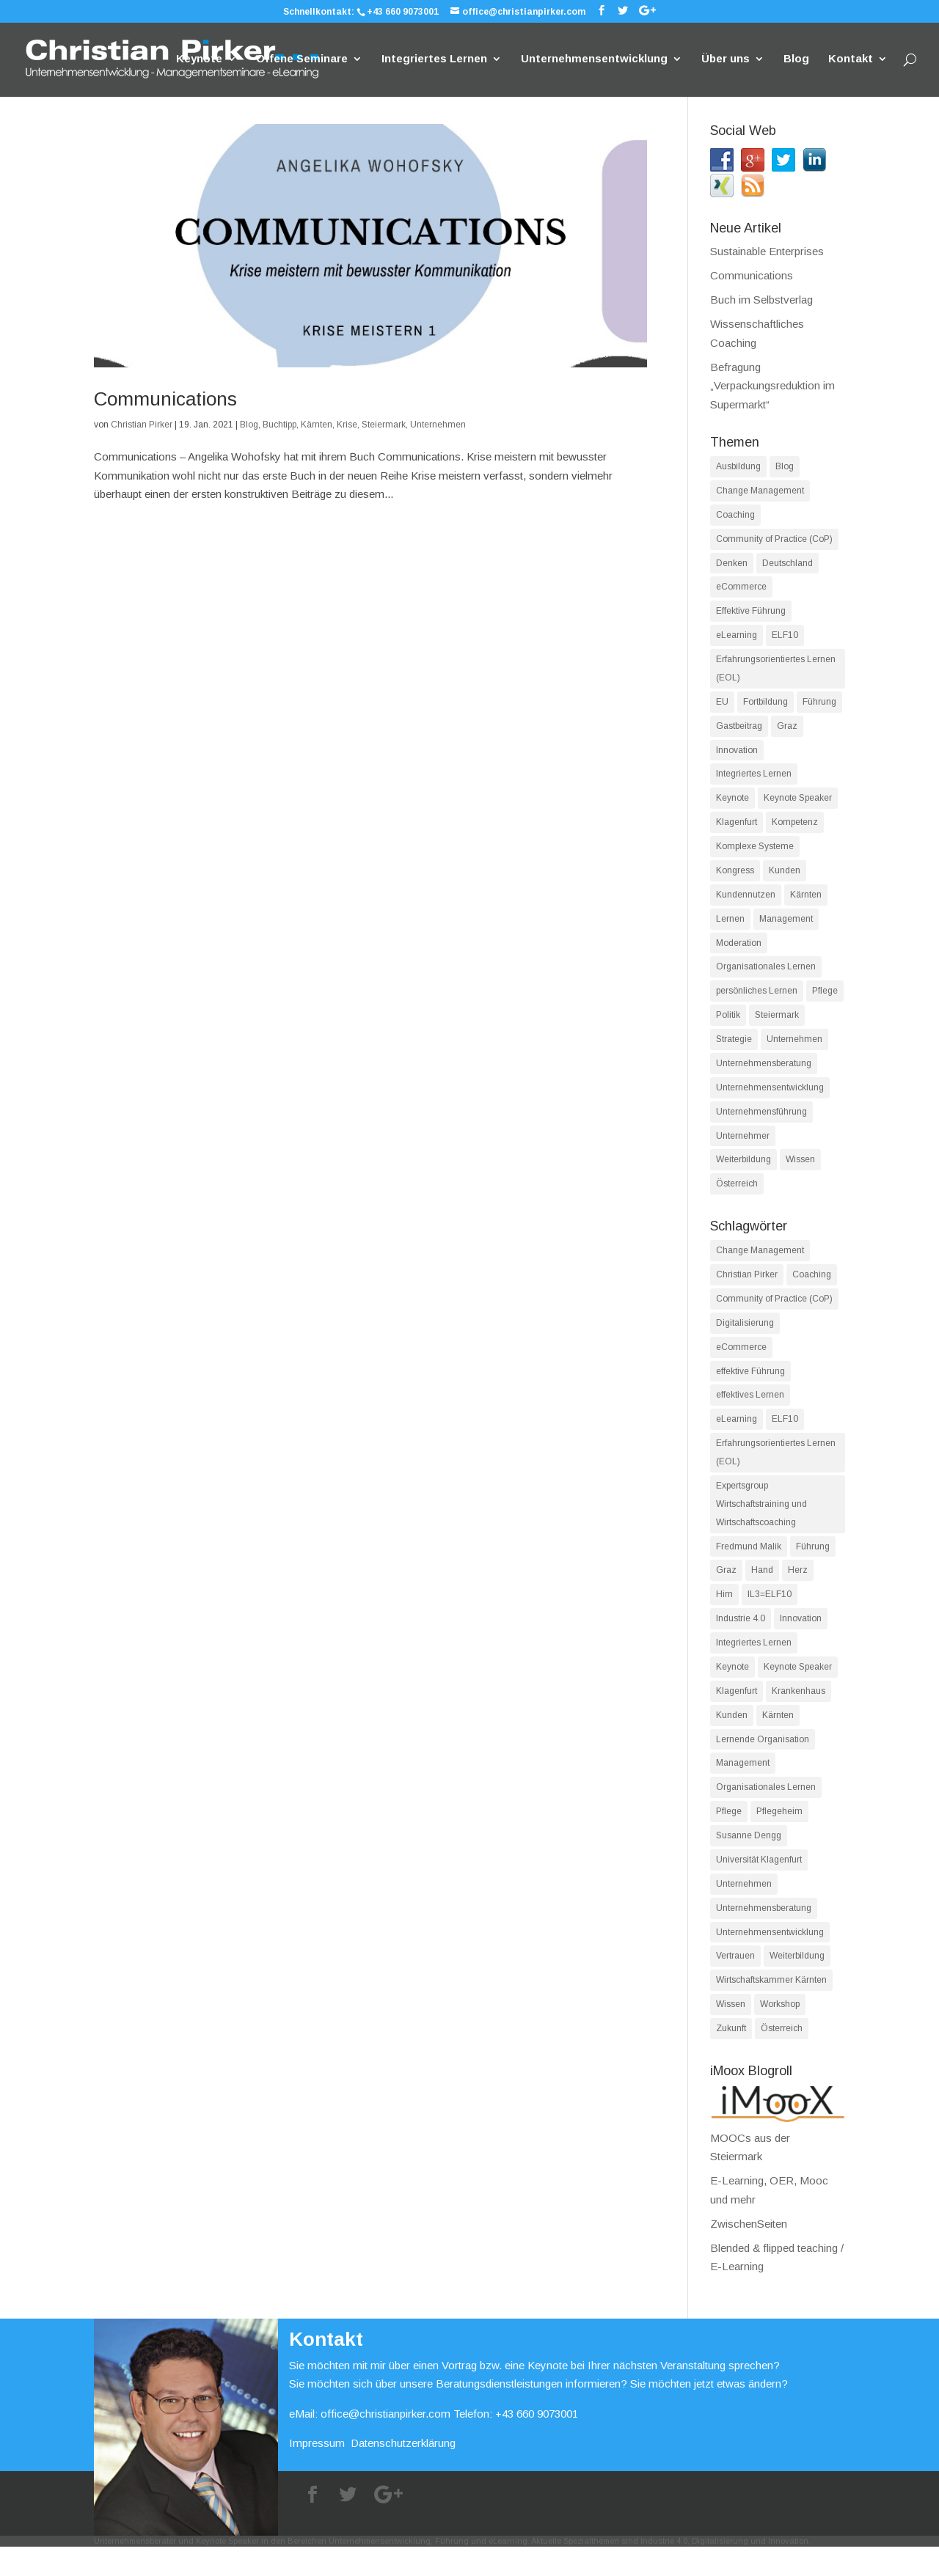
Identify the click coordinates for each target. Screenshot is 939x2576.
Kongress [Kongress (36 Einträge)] (735, 878)
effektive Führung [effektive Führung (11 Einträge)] (750, 1387)
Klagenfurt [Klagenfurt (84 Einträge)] (736, 829)
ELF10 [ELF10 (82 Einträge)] (785, 639)
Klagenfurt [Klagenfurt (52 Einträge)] (736, 1714)
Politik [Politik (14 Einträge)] (728, 1026)
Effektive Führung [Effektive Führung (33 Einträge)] (751, 614)
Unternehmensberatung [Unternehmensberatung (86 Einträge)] (763, 1075)
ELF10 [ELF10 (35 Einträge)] (785, 1436)
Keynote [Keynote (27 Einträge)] (732, 1689)
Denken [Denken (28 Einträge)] (732, 564)
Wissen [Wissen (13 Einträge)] (730, 2033)
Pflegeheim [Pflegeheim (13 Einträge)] (779, 1837)
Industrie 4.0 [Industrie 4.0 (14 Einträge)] (740, 1640)
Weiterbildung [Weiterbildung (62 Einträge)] (743, 1173)
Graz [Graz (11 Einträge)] (726, 1591)
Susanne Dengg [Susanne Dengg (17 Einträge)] (748, 1861)
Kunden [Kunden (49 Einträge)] (784, 878)
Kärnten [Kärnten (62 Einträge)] (778, 1738)
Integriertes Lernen (434, 60)
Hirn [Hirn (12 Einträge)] (724, 1615)
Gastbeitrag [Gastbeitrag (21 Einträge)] (739, 731)
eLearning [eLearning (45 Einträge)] (736, 639)
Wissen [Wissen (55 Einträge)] (800, 1173)
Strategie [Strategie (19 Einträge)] (734, 1050)
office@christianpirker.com (385, 2443)
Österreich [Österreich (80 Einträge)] (737, 1197)
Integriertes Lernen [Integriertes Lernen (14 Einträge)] (754, 780)
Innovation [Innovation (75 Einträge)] (737, 755)
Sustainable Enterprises (767, 251)
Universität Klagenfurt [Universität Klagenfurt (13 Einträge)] (759, 1886)
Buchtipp (279, 424)
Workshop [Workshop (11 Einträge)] (780, 2033)
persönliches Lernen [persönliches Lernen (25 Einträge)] (756, 1001)
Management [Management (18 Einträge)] (743, 1788)
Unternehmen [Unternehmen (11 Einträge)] (744, 1910)
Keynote (199, 60)
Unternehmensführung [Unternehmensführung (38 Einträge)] (761, 1124)
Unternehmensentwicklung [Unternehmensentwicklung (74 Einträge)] (770, 1099)
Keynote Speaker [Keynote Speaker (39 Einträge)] (798, 804)
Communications (165, 399)
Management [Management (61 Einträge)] (786, 927)
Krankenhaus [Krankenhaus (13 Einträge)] (798, 1714)
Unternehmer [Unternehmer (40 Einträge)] (743, 1148)
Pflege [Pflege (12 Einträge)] (729, 1837)
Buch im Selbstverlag (761, 299)
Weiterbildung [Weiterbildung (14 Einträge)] (797, 1984)
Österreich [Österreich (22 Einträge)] (782, 2057)
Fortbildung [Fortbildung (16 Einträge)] (765, 706)
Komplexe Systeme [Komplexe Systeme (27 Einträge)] (755, 853)
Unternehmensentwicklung (594, 60)
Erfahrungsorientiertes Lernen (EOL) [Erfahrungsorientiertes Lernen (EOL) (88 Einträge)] (776, 672)
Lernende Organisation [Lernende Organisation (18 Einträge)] (762, 1763)
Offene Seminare (302, 60)
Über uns (725, 60)
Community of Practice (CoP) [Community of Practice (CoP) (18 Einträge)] (774, 540)
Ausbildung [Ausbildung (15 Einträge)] (738, 466)
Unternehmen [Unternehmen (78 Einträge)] (794, 1050)
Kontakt (850, 60)
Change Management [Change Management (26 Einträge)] (760, 1265)
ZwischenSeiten (748, 2253)
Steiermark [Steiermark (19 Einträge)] (777, 1026)
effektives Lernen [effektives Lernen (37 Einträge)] (750, 1412)
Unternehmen (438, 424)
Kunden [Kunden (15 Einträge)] (732, 1738)
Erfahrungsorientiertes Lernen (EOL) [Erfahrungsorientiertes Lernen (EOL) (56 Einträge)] (776, 1471)
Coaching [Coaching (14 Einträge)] (735, 515)
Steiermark (384, 424)
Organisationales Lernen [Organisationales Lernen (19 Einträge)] (766, 1812)
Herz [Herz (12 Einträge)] (798, 1591)
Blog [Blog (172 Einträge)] (784, 466)
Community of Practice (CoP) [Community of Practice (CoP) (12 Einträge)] (774, 1314)
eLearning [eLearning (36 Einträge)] (736, 1436)
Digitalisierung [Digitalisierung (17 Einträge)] (745, 1338)
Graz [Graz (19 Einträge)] (787, 731)
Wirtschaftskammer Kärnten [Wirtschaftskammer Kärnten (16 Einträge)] (771, 2008)
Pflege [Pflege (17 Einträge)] (825, 1001)
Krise (347, 424)
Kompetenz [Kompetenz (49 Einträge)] (795, 829)
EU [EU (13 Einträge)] (722, 706)
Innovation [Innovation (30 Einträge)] (801, 1640)
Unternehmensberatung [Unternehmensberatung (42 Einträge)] (763, 1935)
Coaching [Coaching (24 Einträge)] (811, 1289)
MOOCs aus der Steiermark (777, 2167)
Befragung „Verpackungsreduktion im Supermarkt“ (772, 386)
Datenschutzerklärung (403, 2473)
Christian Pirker (141, 424)
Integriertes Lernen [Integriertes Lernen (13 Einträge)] (754, 1664)
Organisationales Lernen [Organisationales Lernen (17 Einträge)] (766, 977)
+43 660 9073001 (403, 12)
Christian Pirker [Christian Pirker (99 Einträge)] (747, 1289)
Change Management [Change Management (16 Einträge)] (760, 491)
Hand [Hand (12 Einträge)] (762, 1591)
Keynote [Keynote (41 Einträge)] (732, 804)
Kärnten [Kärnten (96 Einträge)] (806, 903)
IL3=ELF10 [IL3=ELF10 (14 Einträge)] (770, 1615)
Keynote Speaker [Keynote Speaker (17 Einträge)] (798, 1689)
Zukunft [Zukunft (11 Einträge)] (731, 2057)
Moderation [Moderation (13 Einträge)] (738, 952)
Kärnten (316, 424)
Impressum (317, 2473)
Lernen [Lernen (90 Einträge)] (730, 927)
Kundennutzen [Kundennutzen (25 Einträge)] (745, 903)
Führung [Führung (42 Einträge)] (819, 706)
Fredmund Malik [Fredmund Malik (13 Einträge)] (748, 1566)
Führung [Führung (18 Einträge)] (813, 1566)
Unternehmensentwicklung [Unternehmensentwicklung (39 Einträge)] (770, 1959)
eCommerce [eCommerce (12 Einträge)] (741, 589)
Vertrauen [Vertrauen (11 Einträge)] (735, 1984)
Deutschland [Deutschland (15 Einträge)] (787, 564)
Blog (796, 60)
